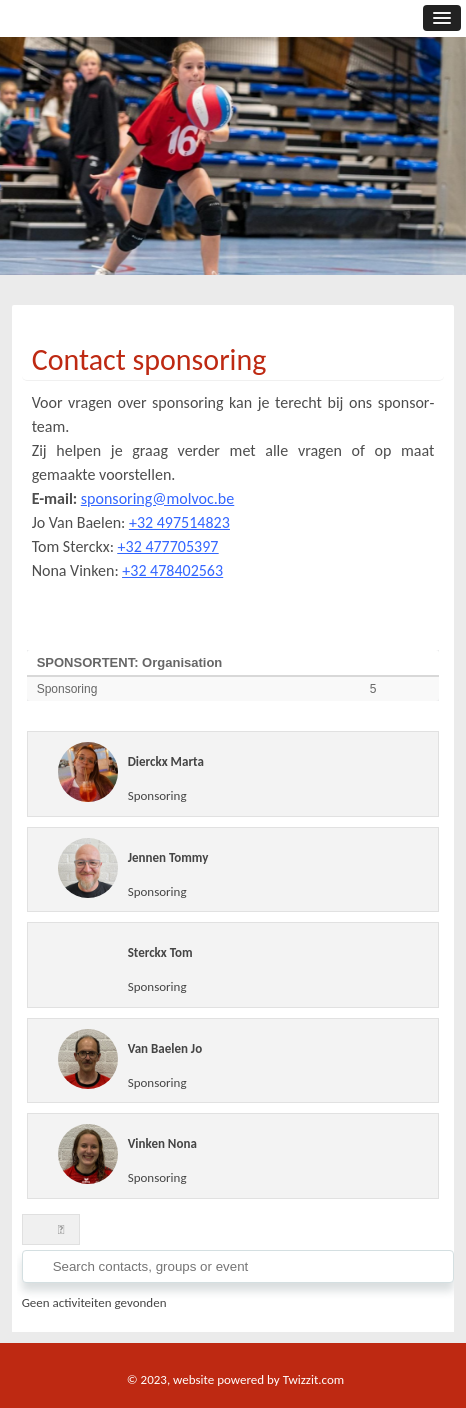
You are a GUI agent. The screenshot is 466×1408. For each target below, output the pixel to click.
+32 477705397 (168, 546)
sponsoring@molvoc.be (157, 498)
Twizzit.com (314, 1379)
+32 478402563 (172, 570)
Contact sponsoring (149, 359)
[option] (233, 175)
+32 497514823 (179, 522)
